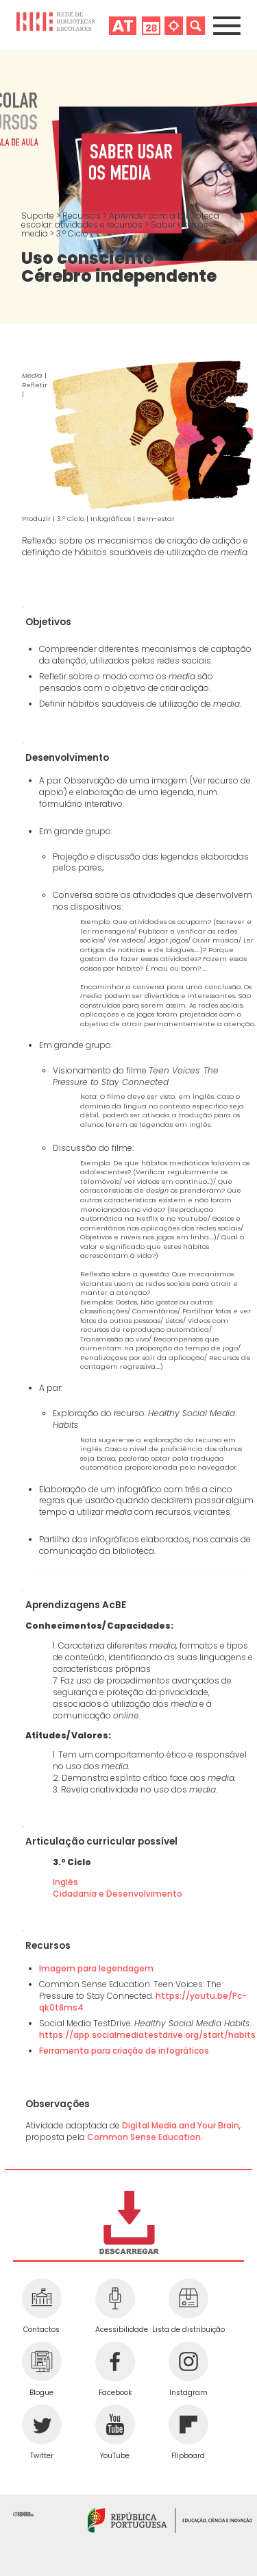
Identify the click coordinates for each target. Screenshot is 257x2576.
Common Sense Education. (145, 2137)
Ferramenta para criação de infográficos (124, 2050)
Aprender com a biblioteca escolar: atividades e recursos (120, 220)
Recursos (82, 215)
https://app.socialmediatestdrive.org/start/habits (147, 2035)
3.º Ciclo (72, 233)
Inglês (66, 1882)
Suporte (38, 215)
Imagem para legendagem (96, 1968)
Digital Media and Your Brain (180, 2125)
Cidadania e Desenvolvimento (117, 1893)
